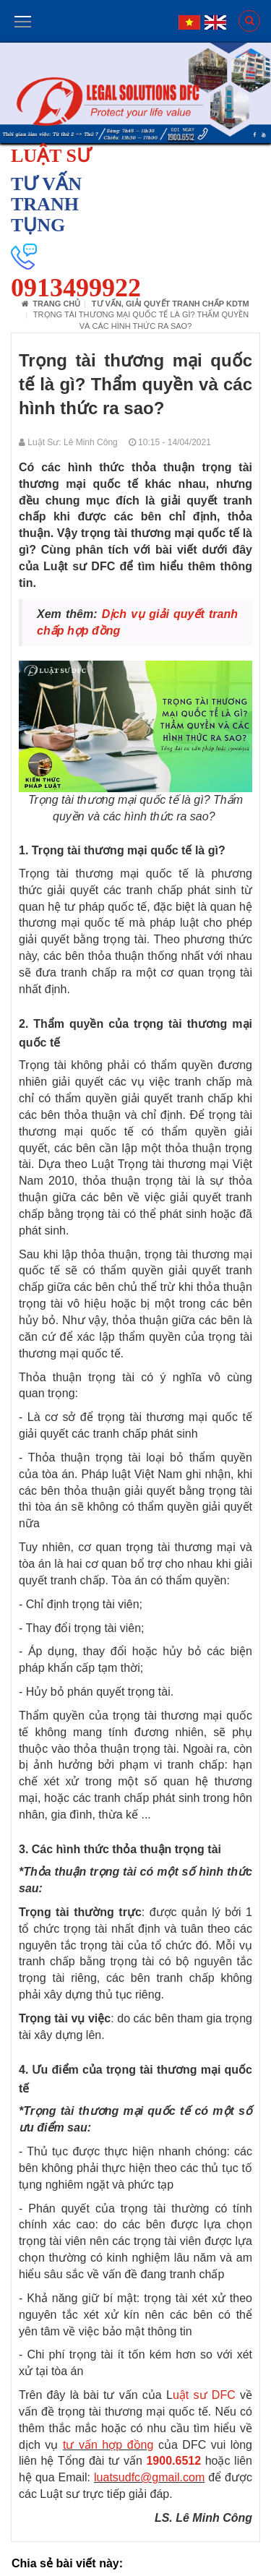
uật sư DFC (204, 2395)
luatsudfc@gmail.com (149, 2477)
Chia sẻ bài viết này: (67, 2563)
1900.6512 (173, 2461)
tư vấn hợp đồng (108, 2445)
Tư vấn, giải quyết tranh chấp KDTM (170, 303)
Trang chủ (51, 303)
